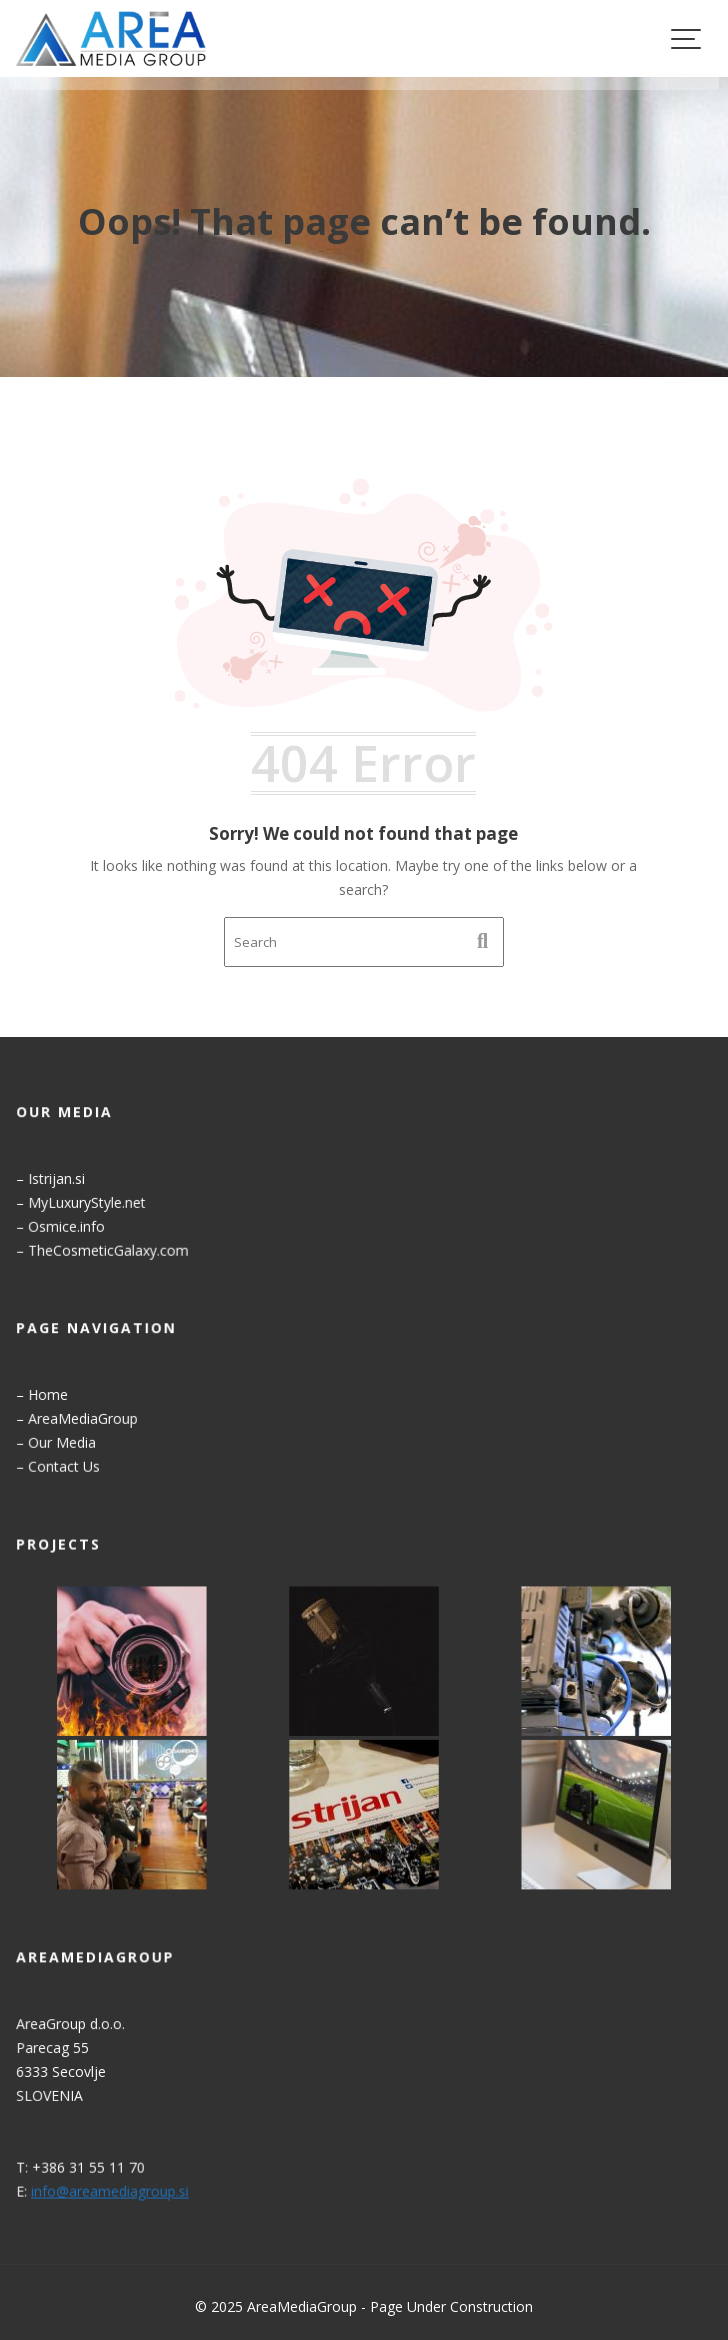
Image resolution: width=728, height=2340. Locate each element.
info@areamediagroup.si (113, 2189)
